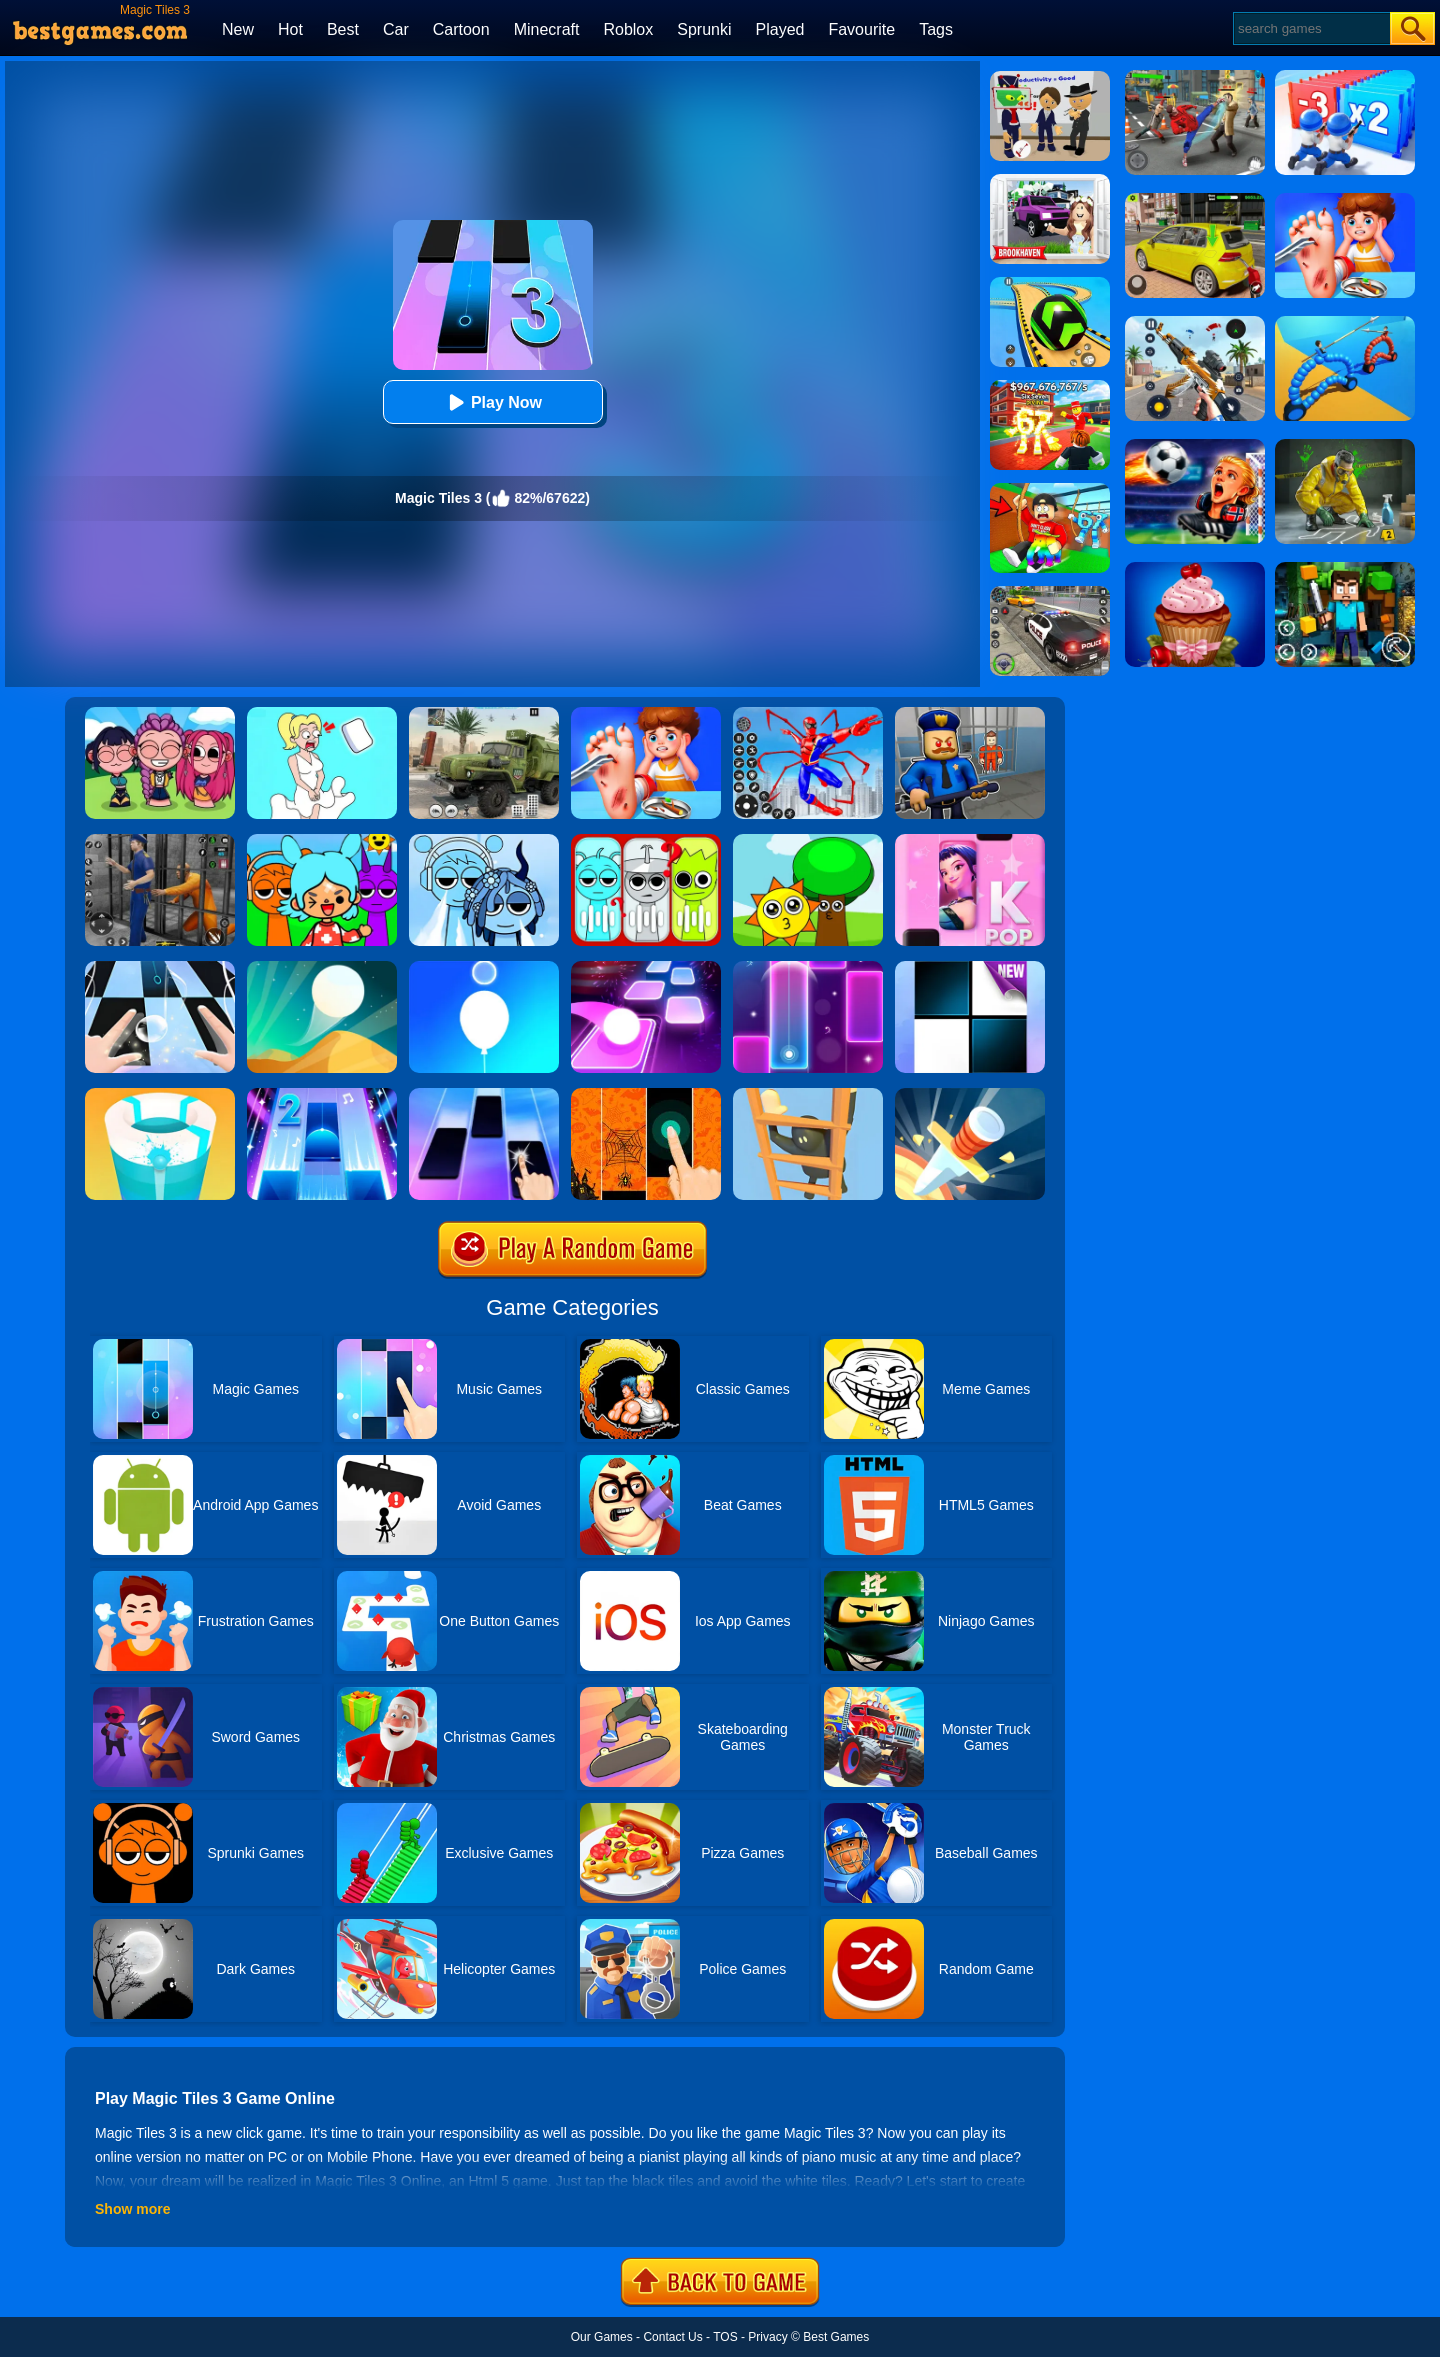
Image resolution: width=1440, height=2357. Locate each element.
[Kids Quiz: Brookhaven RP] (1050, 181)
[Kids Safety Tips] (646, 714)
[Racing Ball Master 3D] (1050, 284)
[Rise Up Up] (484, 968)
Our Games (602, 2337)
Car (396, 29)
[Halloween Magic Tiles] (646, 1095)
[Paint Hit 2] (160, 1095)
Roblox (628, 29)
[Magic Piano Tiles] (484, 1095)
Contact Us (672, 2337)
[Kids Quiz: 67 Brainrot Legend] (1050, 387)
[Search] (1310, 28)
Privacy (767, 2337)
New (238, 29)
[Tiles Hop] (646, 968)
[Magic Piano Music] (808, 968)
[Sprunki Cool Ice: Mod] (484, 841)
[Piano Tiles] (970, 968)
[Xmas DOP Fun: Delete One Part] (322, 714)
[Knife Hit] (970, 1095)
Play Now (492, 402)
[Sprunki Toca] (322, 841)
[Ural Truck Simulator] (484, 714)
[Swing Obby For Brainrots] (1050, 490)
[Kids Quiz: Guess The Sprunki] (646, 841)
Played (780, 29)
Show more (132, 2209)
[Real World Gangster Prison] (160, 841)
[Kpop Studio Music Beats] (160, 714)
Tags (936, 29)
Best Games (836, 2337)
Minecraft (547, 29)
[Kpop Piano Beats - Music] (970, 841)
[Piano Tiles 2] (322, 1095)
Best (343, 29)
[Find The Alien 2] (1050, 78)
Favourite (861, 29)
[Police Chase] (1050, 593)
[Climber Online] (808, 1095)
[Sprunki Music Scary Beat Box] (808, 841)
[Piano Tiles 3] (160, 968)
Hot (290, 29)
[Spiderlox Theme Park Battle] (808, 714)
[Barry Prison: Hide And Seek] (970, 714)
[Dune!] (322, 968)
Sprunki (704, 29)
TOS (725, 2337)
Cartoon (461, 29)
